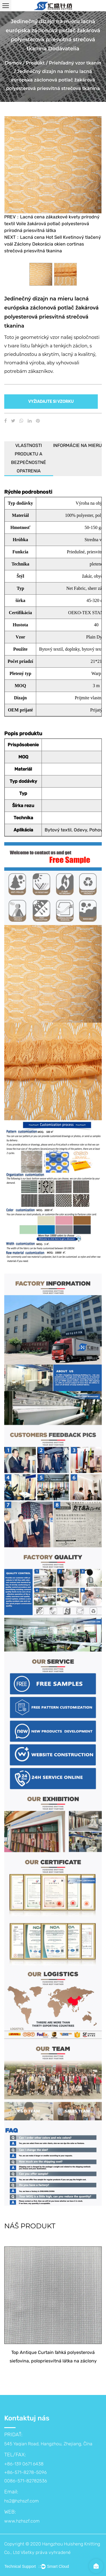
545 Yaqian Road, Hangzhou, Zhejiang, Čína (48, 2443)
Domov (13, 63)
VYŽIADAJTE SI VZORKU (51, 401)
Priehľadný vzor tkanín (75, 63)
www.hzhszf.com (22, 2521)
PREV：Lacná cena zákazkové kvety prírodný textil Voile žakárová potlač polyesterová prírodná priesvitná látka (51, 223)
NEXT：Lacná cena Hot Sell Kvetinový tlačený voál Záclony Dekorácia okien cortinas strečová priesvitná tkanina (52, 244)
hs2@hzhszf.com (21, 2501)
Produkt (35, 63)
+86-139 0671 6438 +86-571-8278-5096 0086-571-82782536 (25, 2472)
